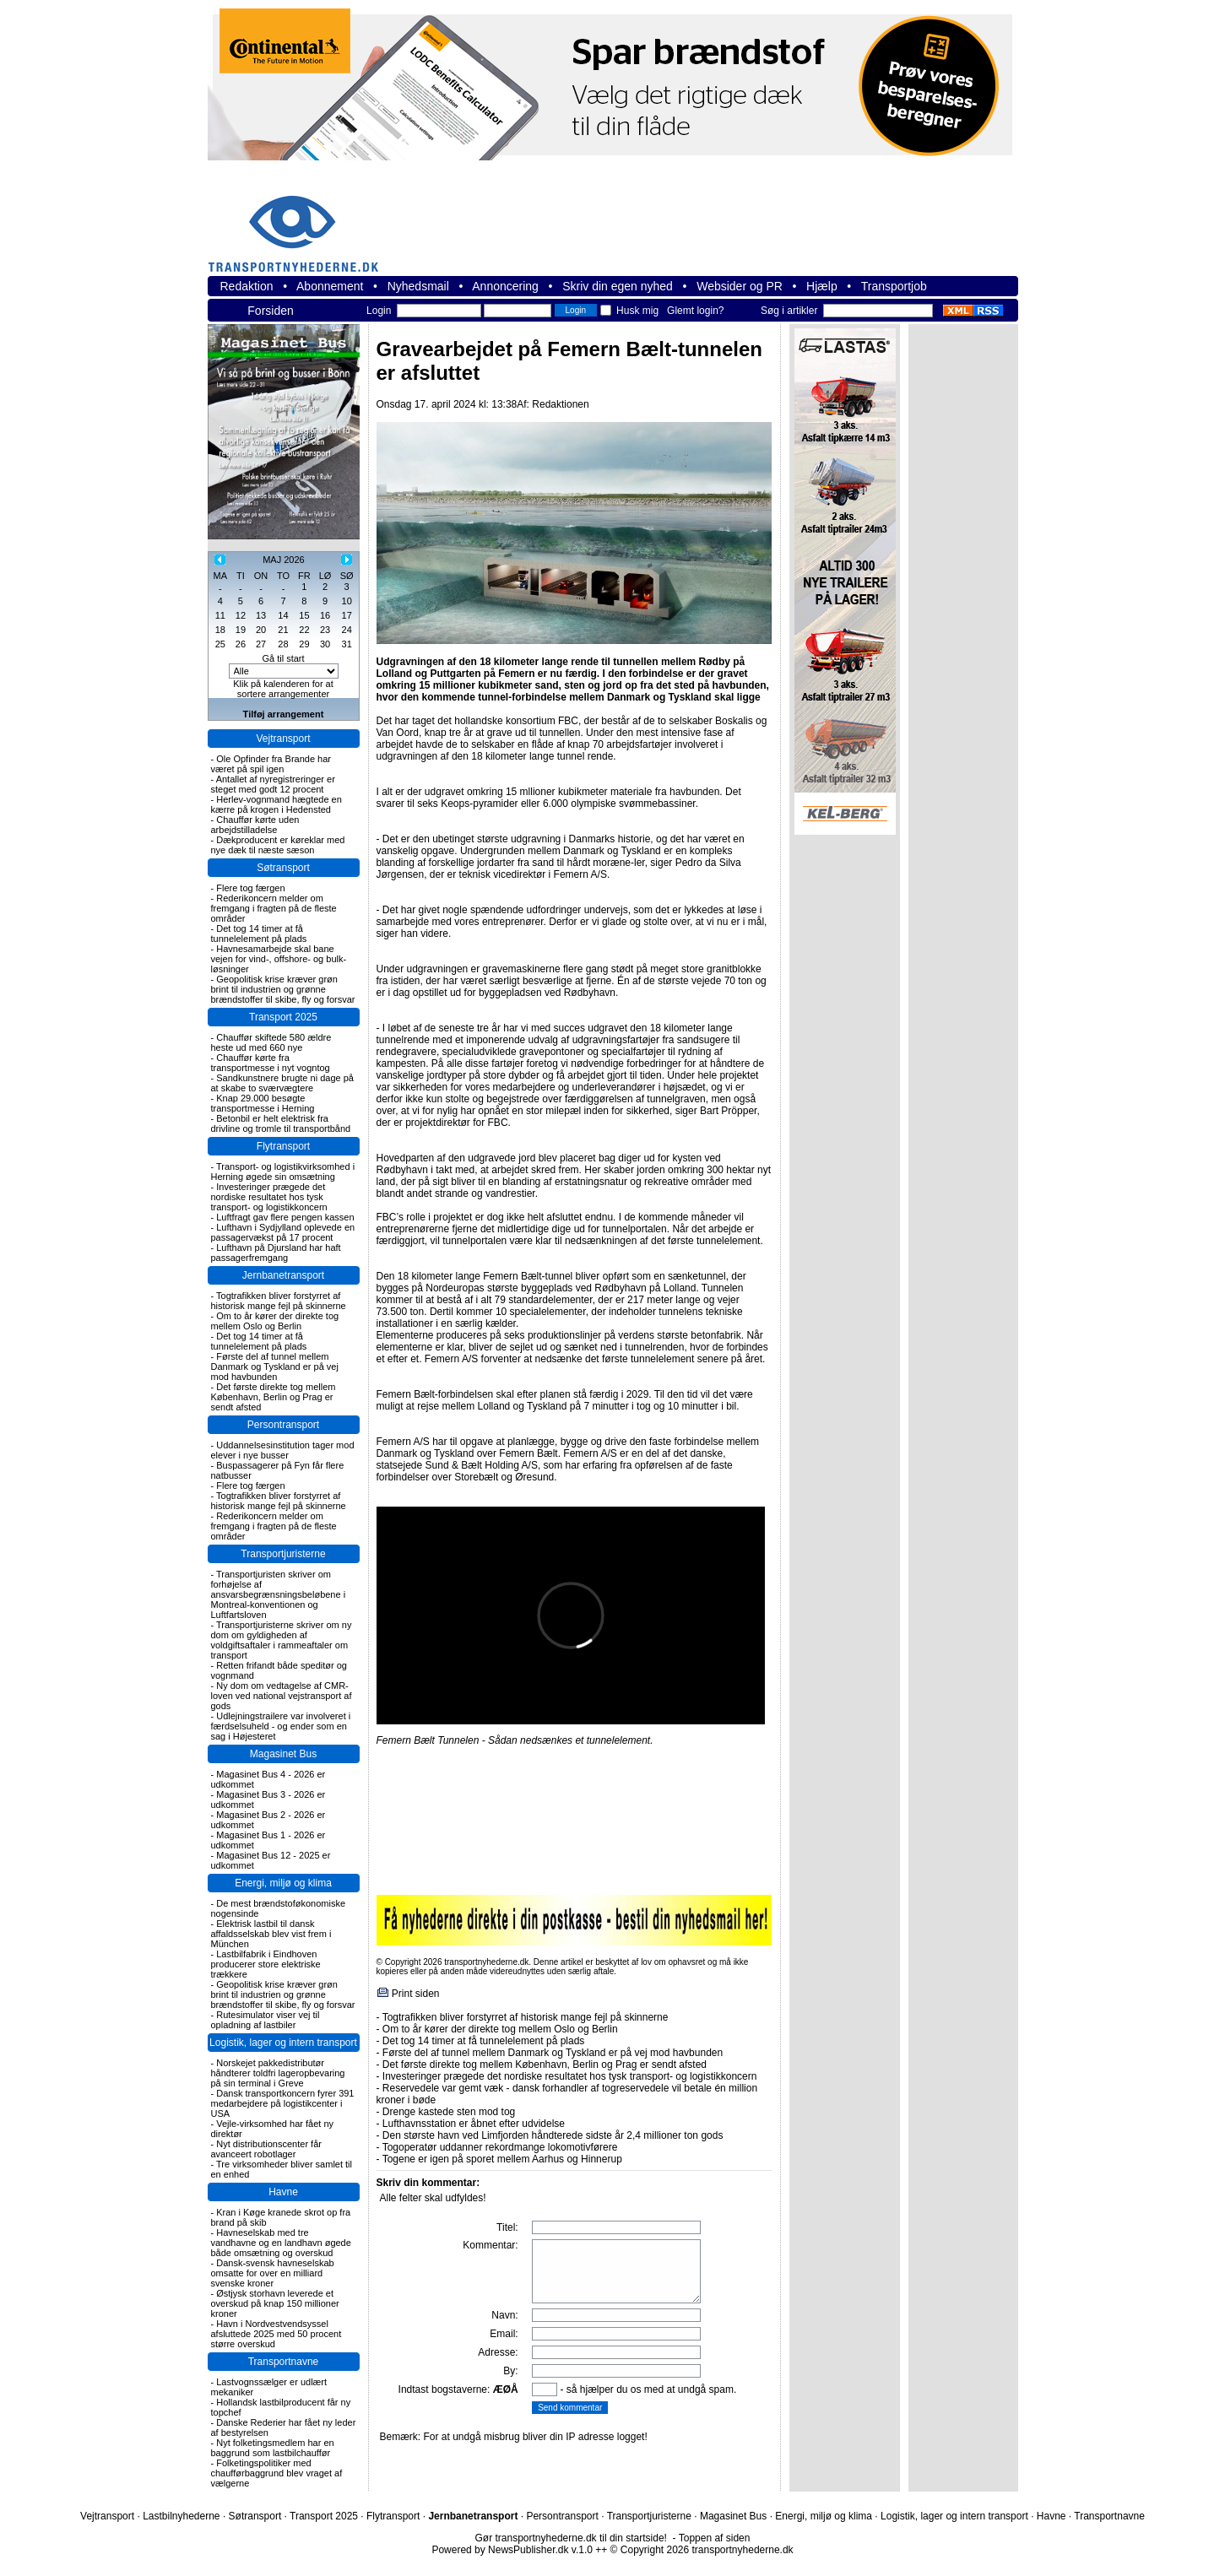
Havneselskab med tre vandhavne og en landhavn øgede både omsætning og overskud (281, 2242)
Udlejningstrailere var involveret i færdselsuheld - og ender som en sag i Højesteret (281, 1726)
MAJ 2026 (284, 560)
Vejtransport (283, 738)
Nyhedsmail (418, 286)
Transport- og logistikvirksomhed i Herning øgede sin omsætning (283, 1171)
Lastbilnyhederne (181, 2516)
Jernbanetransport (283, 1275)
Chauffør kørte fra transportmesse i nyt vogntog (270, 1063)
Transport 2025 (283, 1017)
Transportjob (894, 286)
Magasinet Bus (283, 1754)
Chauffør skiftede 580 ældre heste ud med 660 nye (271, 1042)
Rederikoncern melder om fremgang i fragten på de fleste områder (274, 908)
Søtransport (283, 868)
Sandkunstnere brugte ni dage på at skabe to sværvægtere (282, 1083)
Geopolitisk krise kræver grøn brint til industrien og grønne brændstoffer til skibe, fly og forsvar (283, 989)
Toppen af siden (715, 2538)
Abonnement (329, 286)
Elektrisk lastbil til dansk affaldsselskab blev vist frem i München (271, 1933)
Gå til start (283, 658)
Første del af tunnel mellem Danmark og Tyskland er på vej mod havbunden (275, 1366)
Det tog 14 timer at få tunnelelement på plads (259, 933)
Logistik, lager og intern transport (283, 2042)
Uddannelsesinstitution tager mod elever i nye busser (283, 1450)
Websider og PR (740, 286)
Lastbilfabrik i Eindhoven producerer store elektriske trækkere (266, 1964)
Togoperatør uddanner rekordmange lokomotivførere (500, 2147)
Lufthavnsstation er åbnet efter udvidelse (473, 2124)
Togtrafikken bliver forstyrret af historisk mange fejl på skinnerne (278, 1301)
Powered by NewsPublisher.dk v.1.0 (512, 2550)
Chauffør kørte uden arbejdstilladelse (255, 824)
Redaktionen (560, 404)
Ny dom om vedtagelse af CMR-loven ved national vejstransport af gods (281, 1695)
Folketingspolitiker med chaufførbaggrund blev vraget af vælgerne (277, 2473)
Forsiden (270, 310)
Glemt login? (695, 311)
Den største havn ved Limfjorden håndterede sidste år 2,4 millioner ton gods (553, 2135)
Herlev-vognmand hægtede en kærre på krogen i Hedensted (276, 804)
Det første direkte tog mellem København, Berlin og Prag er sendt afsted (273, 1397)
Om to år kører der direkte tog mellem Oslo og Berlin (275, 1321)
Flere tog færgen (250, 888)
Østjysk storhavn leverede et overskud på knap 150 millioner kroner (275, 2303)
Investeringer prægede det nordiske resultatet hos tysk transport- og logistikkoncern (269, 1197)
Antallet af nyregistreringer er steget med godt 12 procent (273, 784)
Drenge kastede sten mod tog (448, 2112)
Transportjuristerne (283, 1554)
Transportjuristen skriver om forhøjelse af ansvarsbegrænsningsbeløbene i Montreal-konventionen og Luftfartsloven (278, 1594)
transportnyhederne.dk (300, 223)
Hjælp (821, 286)
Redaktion (247, 286)
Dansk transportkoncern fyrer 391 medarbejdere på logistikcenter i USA (283, 2103)
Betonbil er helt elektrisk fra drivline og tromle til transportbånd (281, 1123)
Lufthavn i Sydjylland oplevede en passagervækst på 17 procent (283, 1232)
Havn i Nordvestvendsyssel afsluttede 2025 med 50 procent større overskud (276, 2334)
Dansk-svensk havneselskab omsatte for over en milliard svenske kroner (272, 2273)
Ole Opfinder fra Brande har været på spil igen (271, 764)
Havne (283, 2192)
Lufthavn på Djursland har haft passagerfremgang (276, 1252)
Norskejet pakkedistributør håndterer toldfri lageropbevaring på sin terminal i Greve (278, 2073)
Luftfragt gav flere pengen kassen (285, 1217)
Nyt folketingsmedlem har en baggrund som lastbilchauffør (272, 2448)
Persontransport (283, 1425)
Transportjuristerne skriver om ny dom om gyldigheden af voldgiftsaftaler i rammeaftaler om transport (281, 1640)
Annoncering (505, 286)
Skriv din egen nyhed (617, 286)
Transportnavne (283, 2362)
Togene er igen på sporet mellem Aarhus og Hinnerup (502, 2159)
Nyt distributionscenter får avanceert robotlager (266, 2149)
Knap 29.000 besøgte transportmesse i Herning (263, 1103)
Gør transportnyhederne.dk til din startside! (571, 2538)
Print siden (416, 1994)
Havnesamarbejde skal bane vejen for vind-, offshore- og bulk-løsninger (279, 959)
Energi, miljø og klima (283, 1883)
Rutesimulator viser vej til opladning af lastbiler (265, 2020)
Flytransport (283, 1146)
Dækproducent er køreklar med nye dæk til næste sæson (278, 845)
